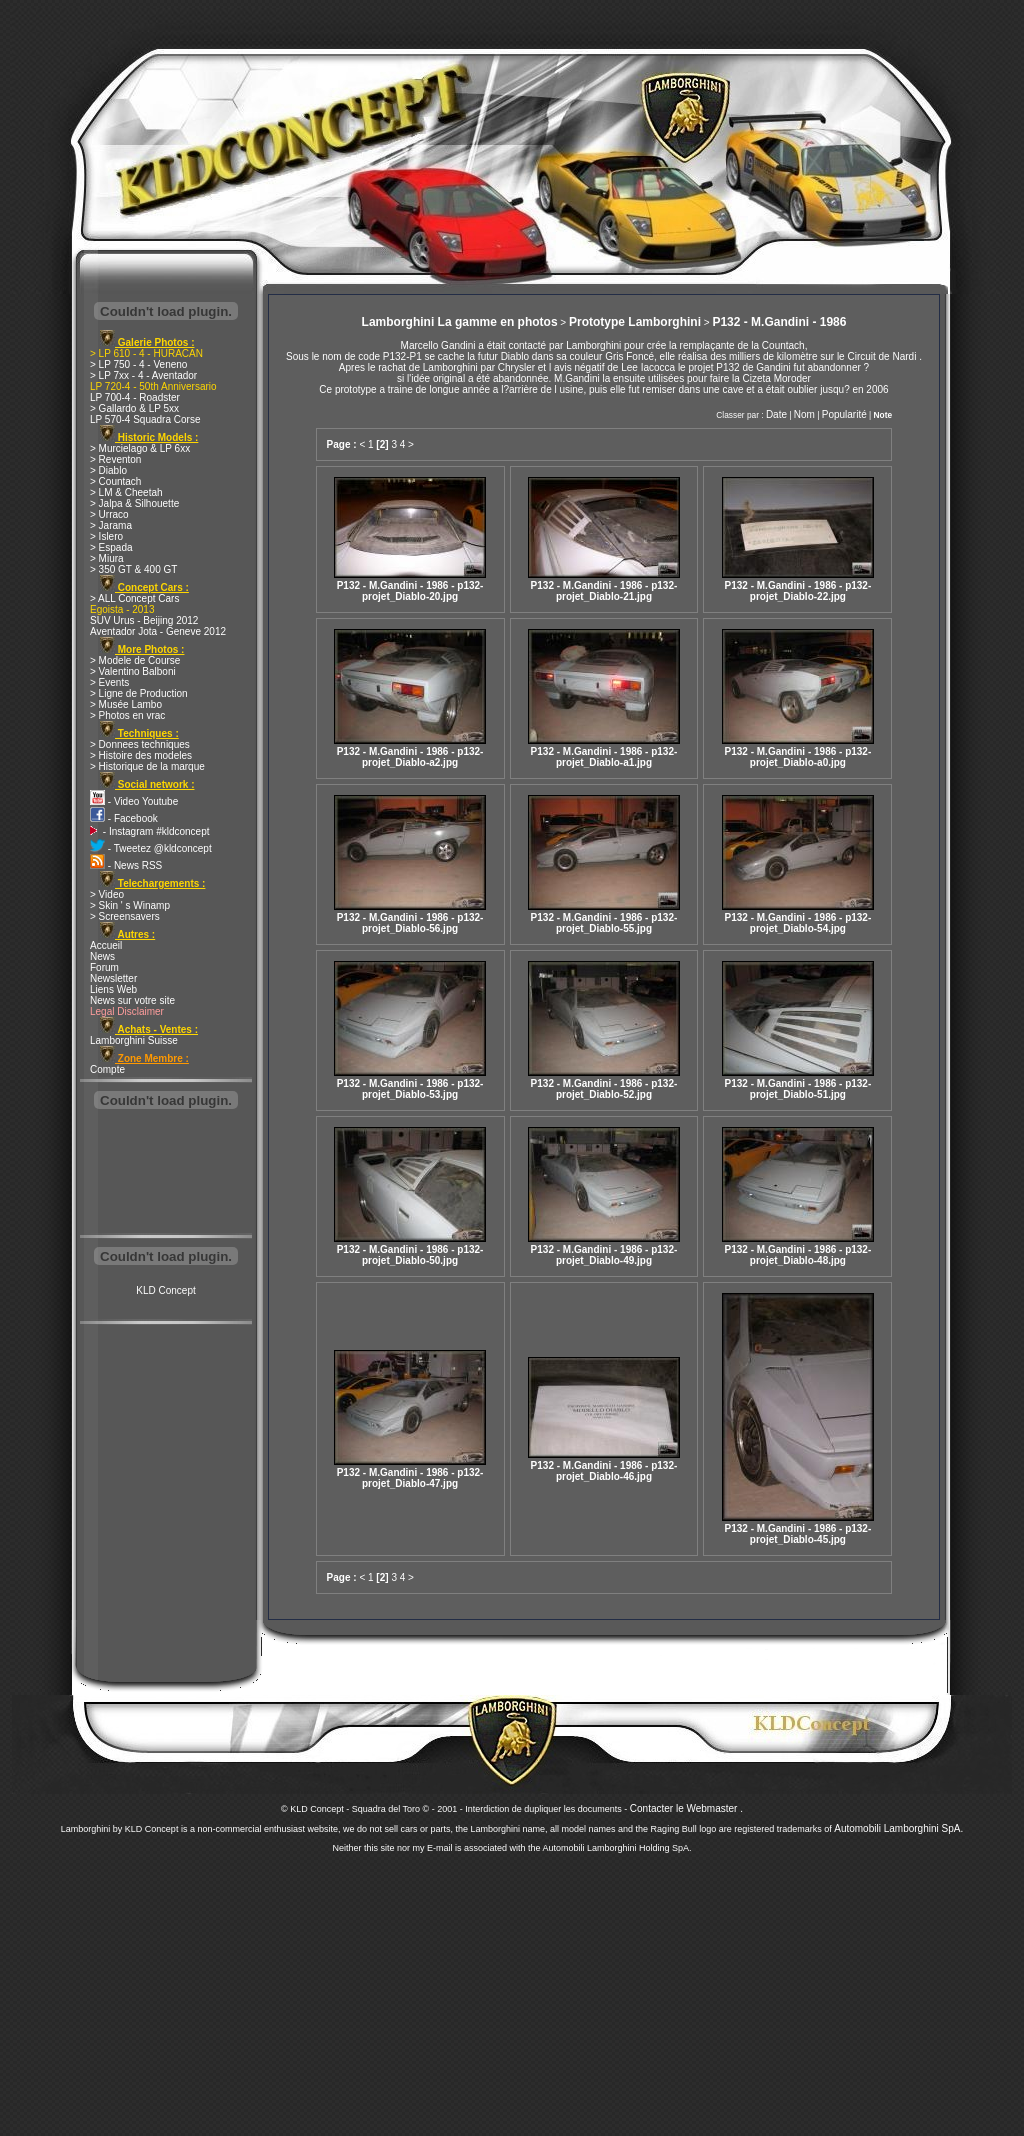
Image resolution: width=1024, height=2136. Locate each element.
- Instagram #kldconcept (150, 831)
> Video (107, 894)
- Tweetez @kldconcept (151, 848)
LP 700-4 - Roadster (135, 397)
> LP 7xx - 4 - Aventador (143, 375)
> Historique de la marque (147, 766)
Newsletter (113, 978)
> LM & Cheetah (126, 492)
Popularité (844, 414)
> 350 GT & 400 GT (133, 569)
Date (776, 414)
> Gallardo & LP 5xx (134, 408)
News (102, 956)
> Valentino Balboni (133, 671)
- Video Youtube (134, 801)
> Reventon (115, 459)
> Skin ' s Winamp (130, 905)
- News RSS (126, 865)
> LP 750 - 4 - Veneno (138, 364)
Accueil (106, 945)
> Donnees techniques (140, 744)
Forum (104, 967)
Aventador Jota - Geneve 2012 (158, 631)
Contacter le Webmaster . (686, 1808)
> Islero (106, 536)
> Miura (107, 558)
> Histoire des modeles (141, 755)
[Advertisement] (166, 1174)
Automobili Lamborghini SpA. (898, 1828)
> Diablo (108, 470)
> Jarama (111, 525)
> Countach (115, 481)
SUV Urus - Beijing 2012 (144, 620)
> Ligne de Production (139, 693)
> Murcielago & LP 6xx (140, 448)
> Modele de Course (135, 660)
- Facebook (124, 818)
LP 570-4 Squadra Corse (145, 419)
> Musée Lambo (126, 704)
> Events (109, 682)
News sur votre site (132, 1000)
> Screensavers (125, 916)
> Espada (111, 547)
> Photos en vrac (127, 715)
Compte (107, 1069)
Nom (804, 414)
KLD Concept (165, 1290)
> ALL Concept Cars (134, 598)
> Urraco (109, 514)
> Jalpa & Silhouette (134, 503)
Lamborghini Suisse (134, 1040)
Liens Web (113, 989)
